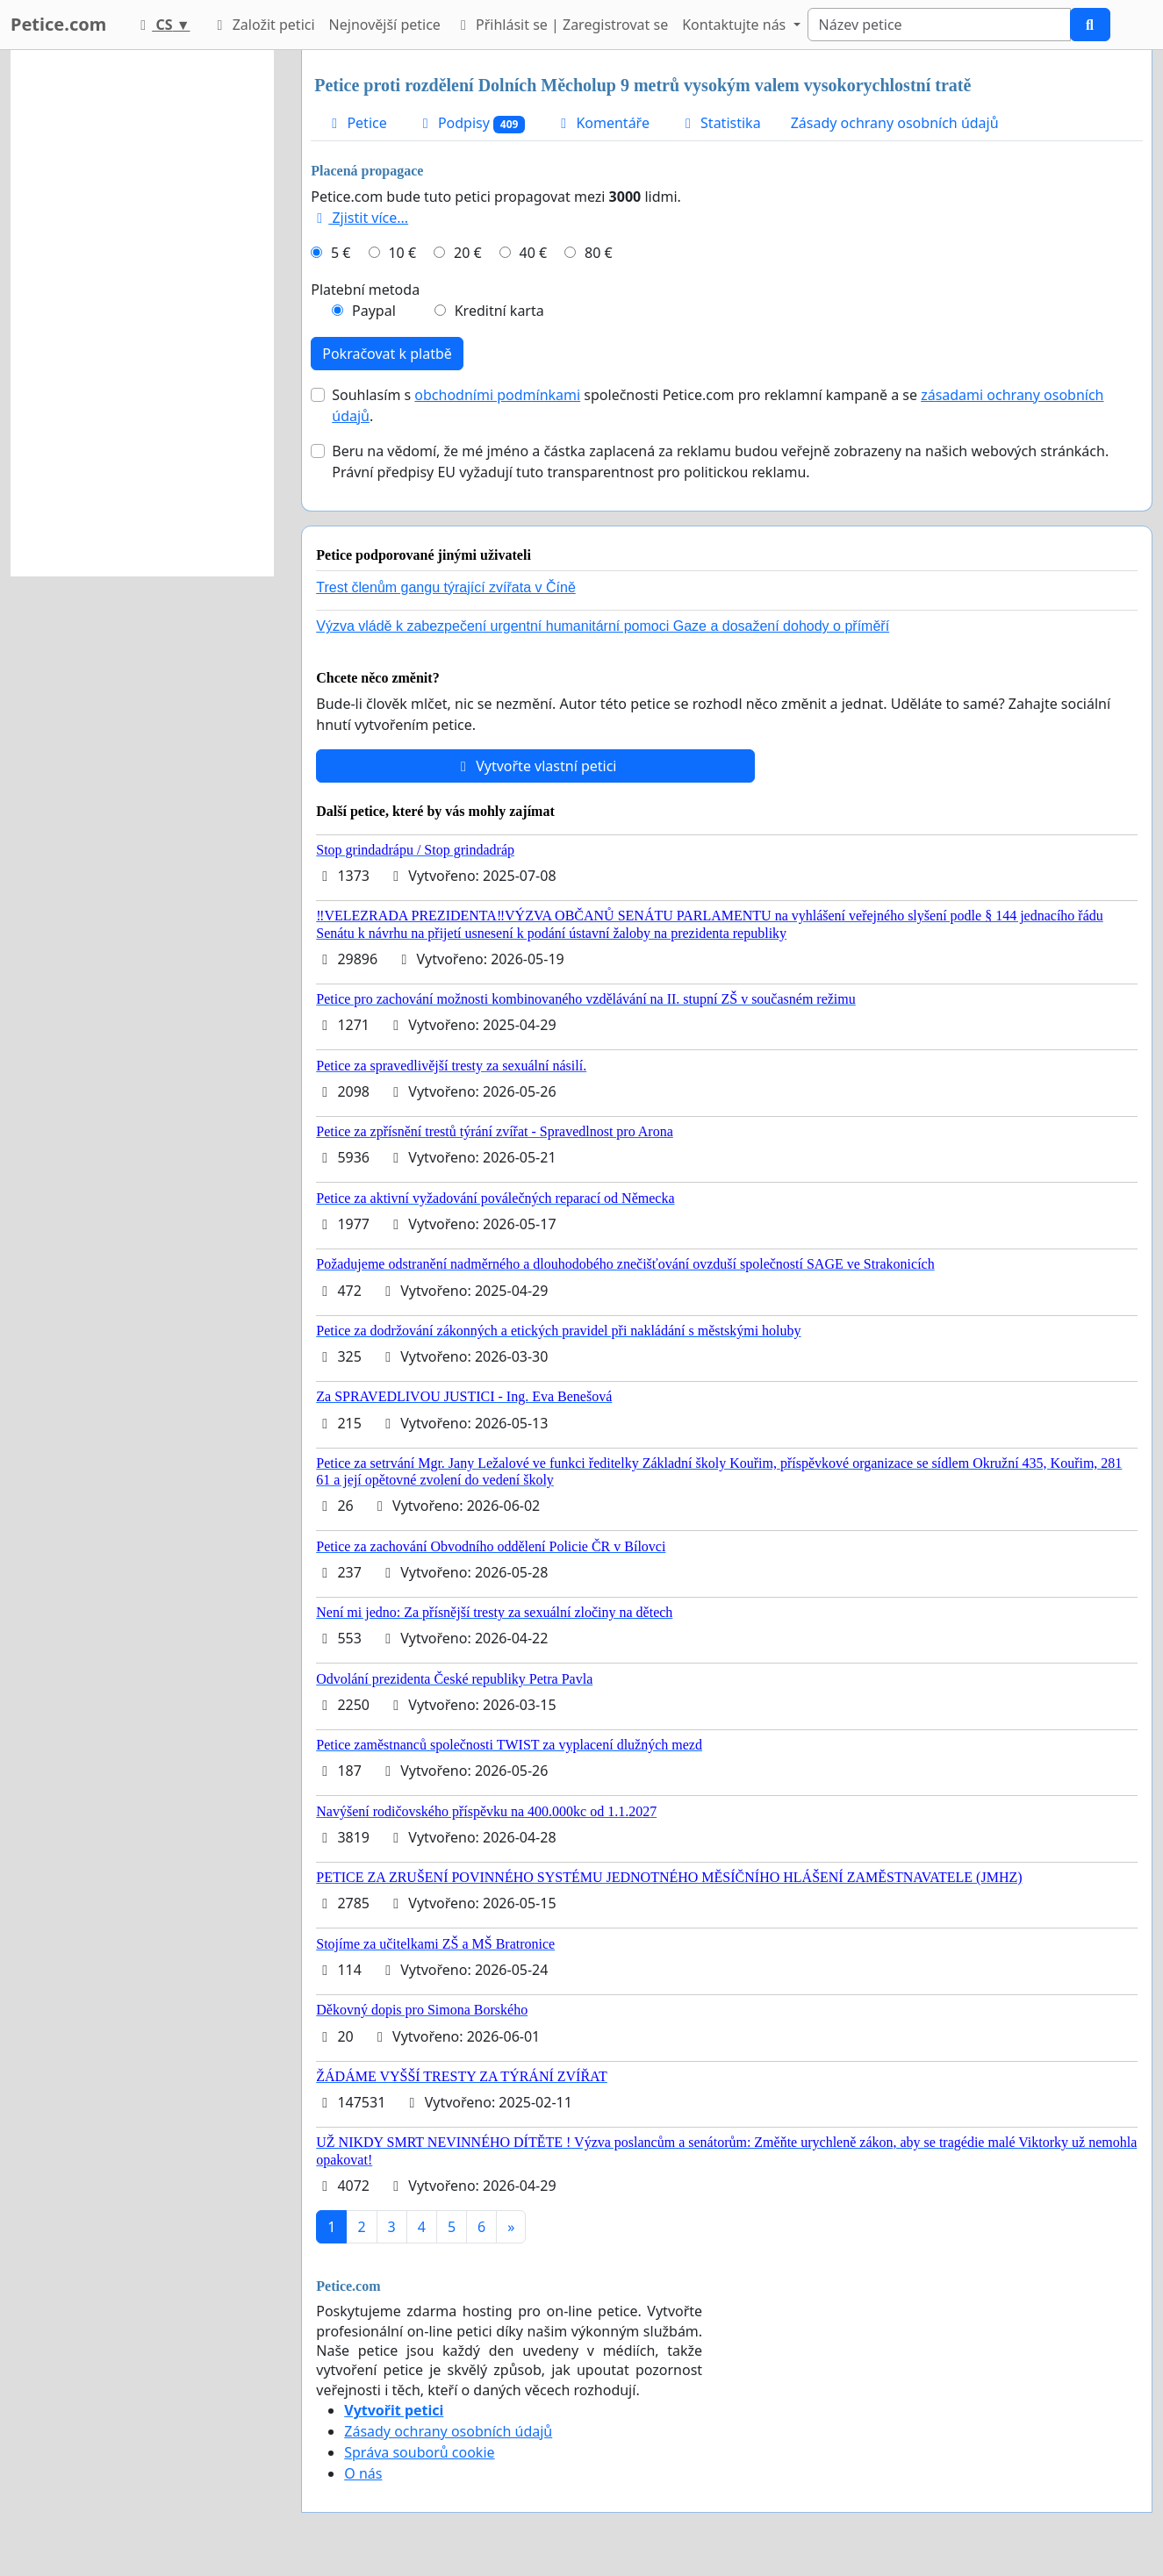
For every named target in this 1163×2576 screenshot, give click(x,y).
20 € (468, 252)
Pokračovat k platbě (387, 353)
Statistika (720, 122)
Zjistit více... (359, 217)
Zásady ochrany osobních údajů (895, 122)
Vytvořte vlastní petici (536, 766)
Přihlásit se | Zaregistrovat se (561, 24)
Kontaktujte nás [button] (735, 24)
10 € (402, 252)
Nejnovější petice (385, 24)
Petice (356, 122)
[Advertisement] (142, 313)
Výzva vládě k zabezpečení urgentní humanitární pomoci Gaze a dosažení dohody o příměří (602, 626)
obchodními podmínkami (497, 394)
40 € (534, 252)
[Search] (939, 24)
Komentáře (602, 122)
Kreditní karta (499, 310)
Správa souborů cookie (419, 2452)
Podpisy (471, 123)
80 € (599, 252)
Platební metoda (365, 289)
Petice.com (58, 24)
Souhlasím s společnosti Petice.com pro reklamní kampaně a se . (717, 405)
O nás (363, 2473)
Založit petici (262, 24)
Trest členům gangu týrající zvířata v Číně (446, 587)
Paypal (374, 310)
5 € (340, 252)
